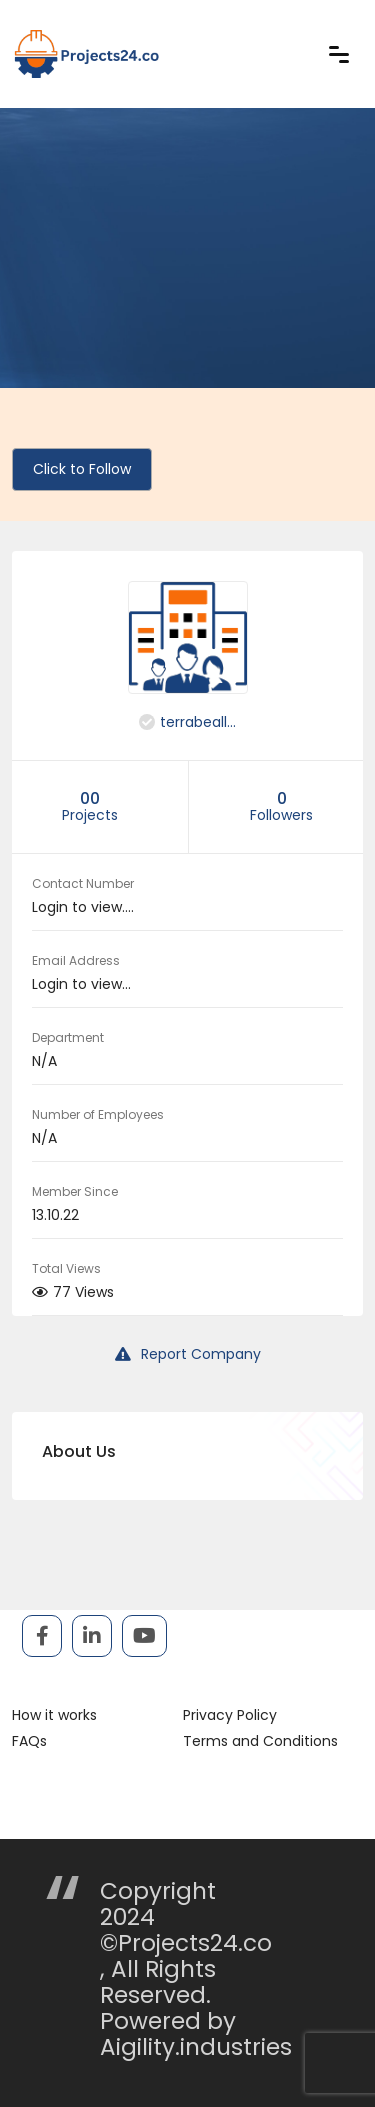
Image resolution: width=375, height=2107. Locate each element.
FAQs (29, 1741)
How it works (54, 1715)
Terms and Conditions (260, 1741)
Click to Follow (82, 469)
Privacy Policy (230, 1715)
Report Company (188, 1354)
